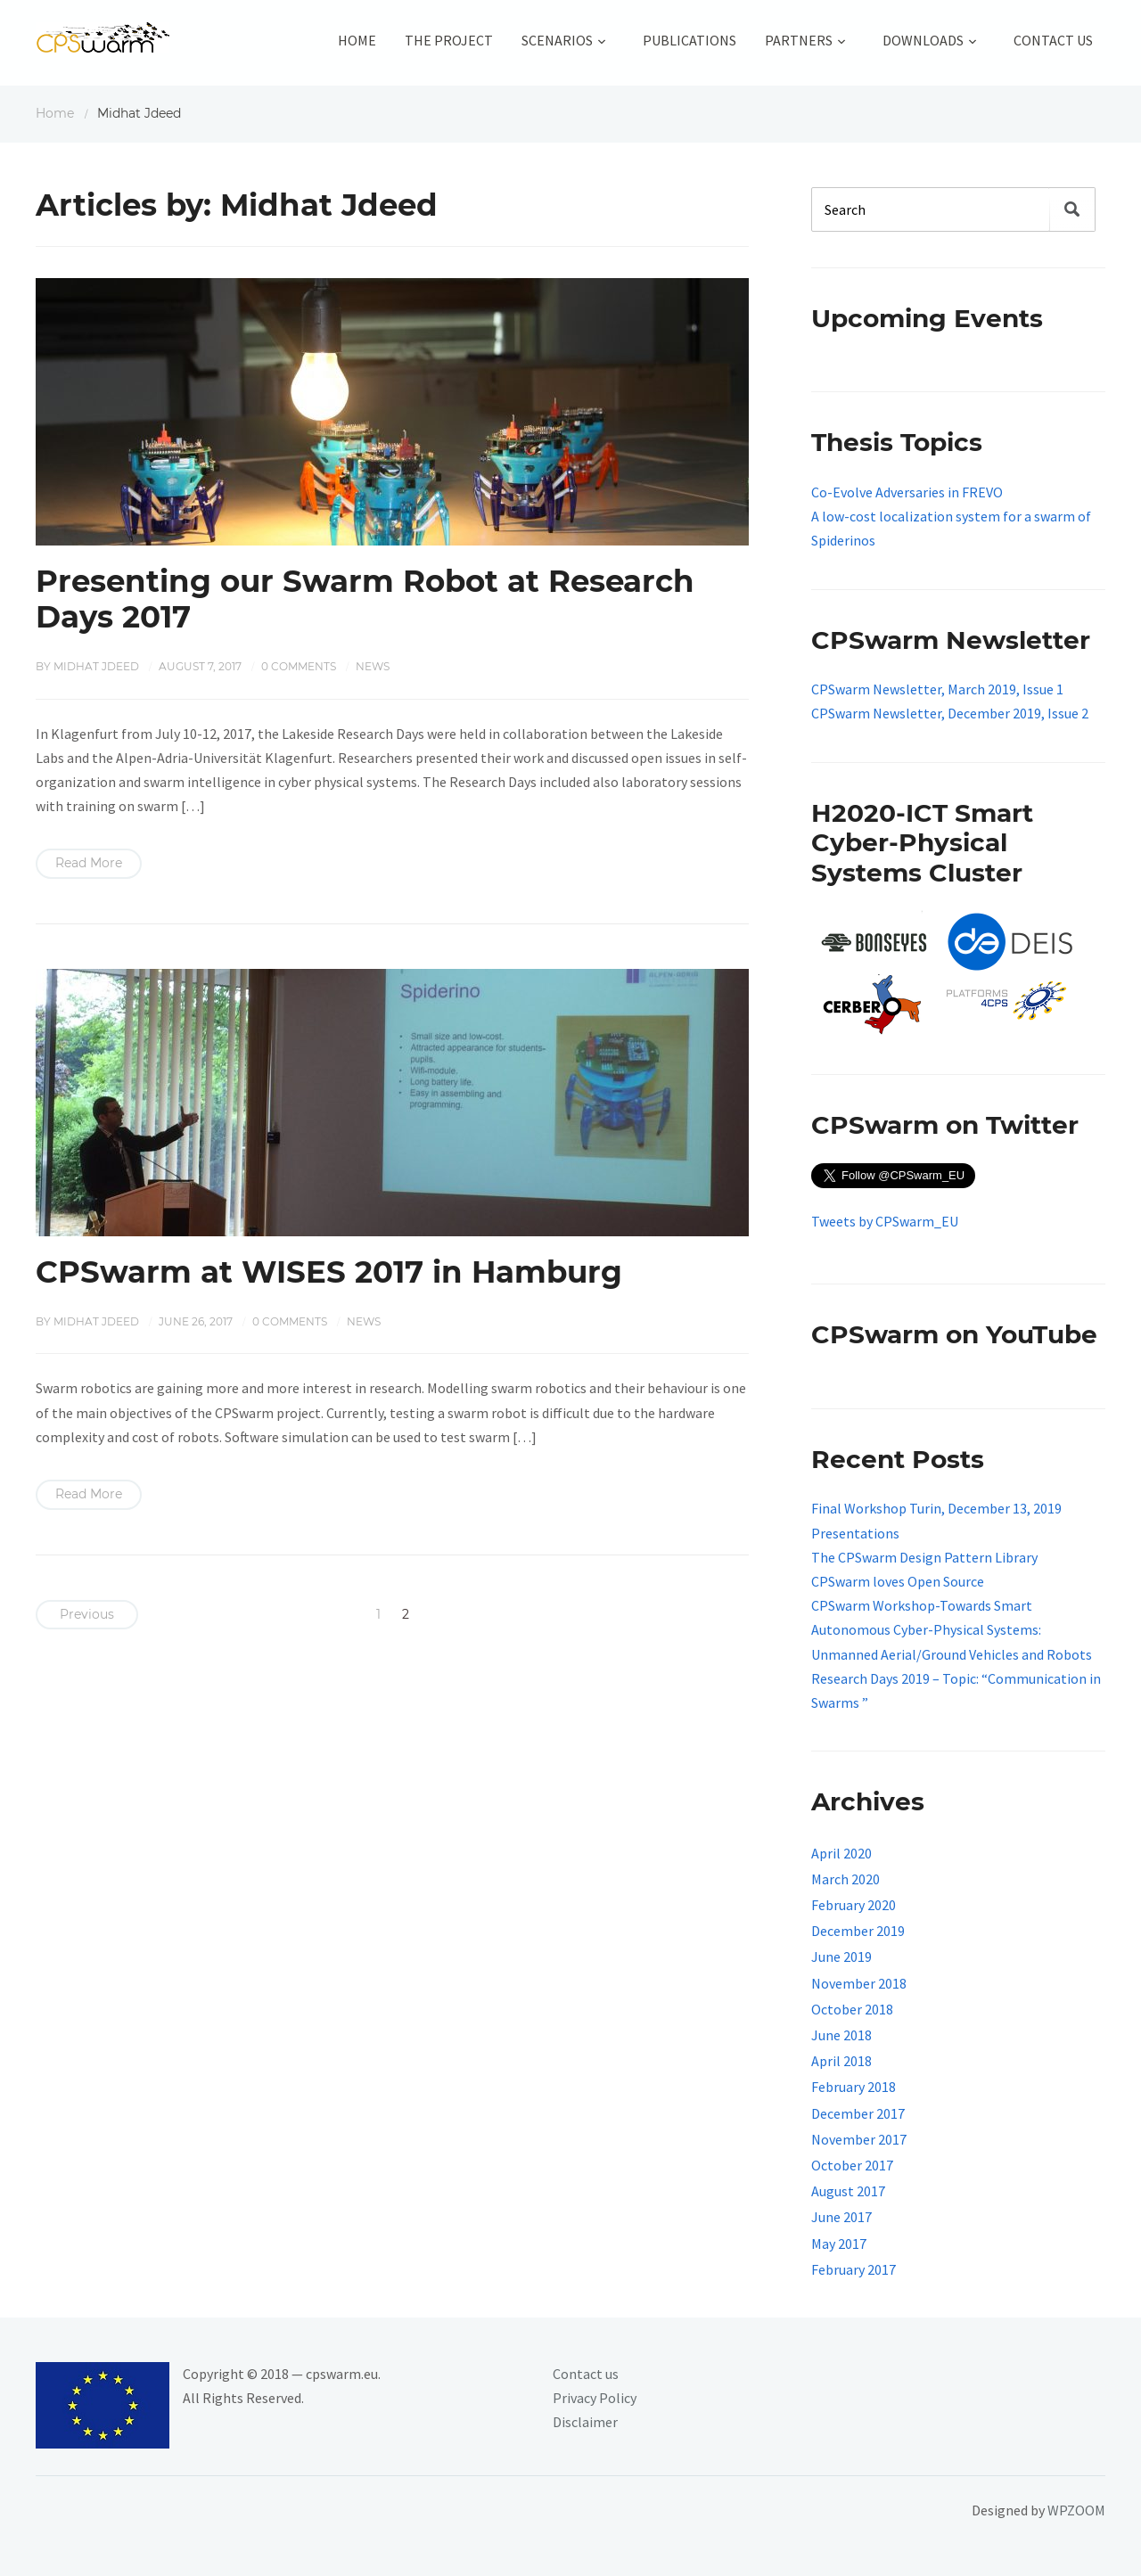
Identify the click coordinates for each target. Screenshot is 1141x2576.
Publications (689, 40)
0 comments (298, 666)
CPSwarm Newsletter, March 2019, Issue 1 (937, 689)
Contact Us (1053, 40)
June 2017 (841, 2217)
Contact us (586, 2374)
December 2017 (858, 2113)
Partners (799, 40)
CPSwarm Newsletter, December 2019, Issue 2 (949, 713)
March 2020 (845, 1879)
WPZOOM (1076, 2510)
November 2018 (859, 1983)
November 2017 (859, 2139)
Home (357, 40)
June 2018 (841, 2035)
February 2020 (853, 1905)
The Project (449, 40)
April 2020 (841, 1853)
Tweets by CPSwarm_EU (884, 1221)
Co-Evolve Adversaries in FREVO (907, 492)
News (373, 666)
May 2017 (838, 2243)
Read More (88, 863)
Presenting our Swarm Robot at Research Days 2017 (365, 599)
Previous (87, 1614)
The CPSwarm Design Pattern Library (924, 1557)
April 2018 (841, 2061)
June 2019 (841, 1956)
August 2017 (848, 2191)
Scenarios (557, 40)
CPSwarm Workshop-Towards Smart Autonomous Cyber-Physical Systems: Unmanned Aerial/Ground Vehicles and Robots (951, 1629)
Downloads (923, 40)
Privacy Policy (594, 2398)
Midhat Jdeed (96, 666)
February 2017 (853, 2269)
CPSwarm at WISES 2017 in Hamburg (329, 1272)
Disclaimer (585, 2422)
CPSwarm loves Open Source (897, 1581)
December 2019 (858, 1931)
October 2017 (852, 2165)
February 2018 (853, 2087)
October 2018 (852, 2009)
